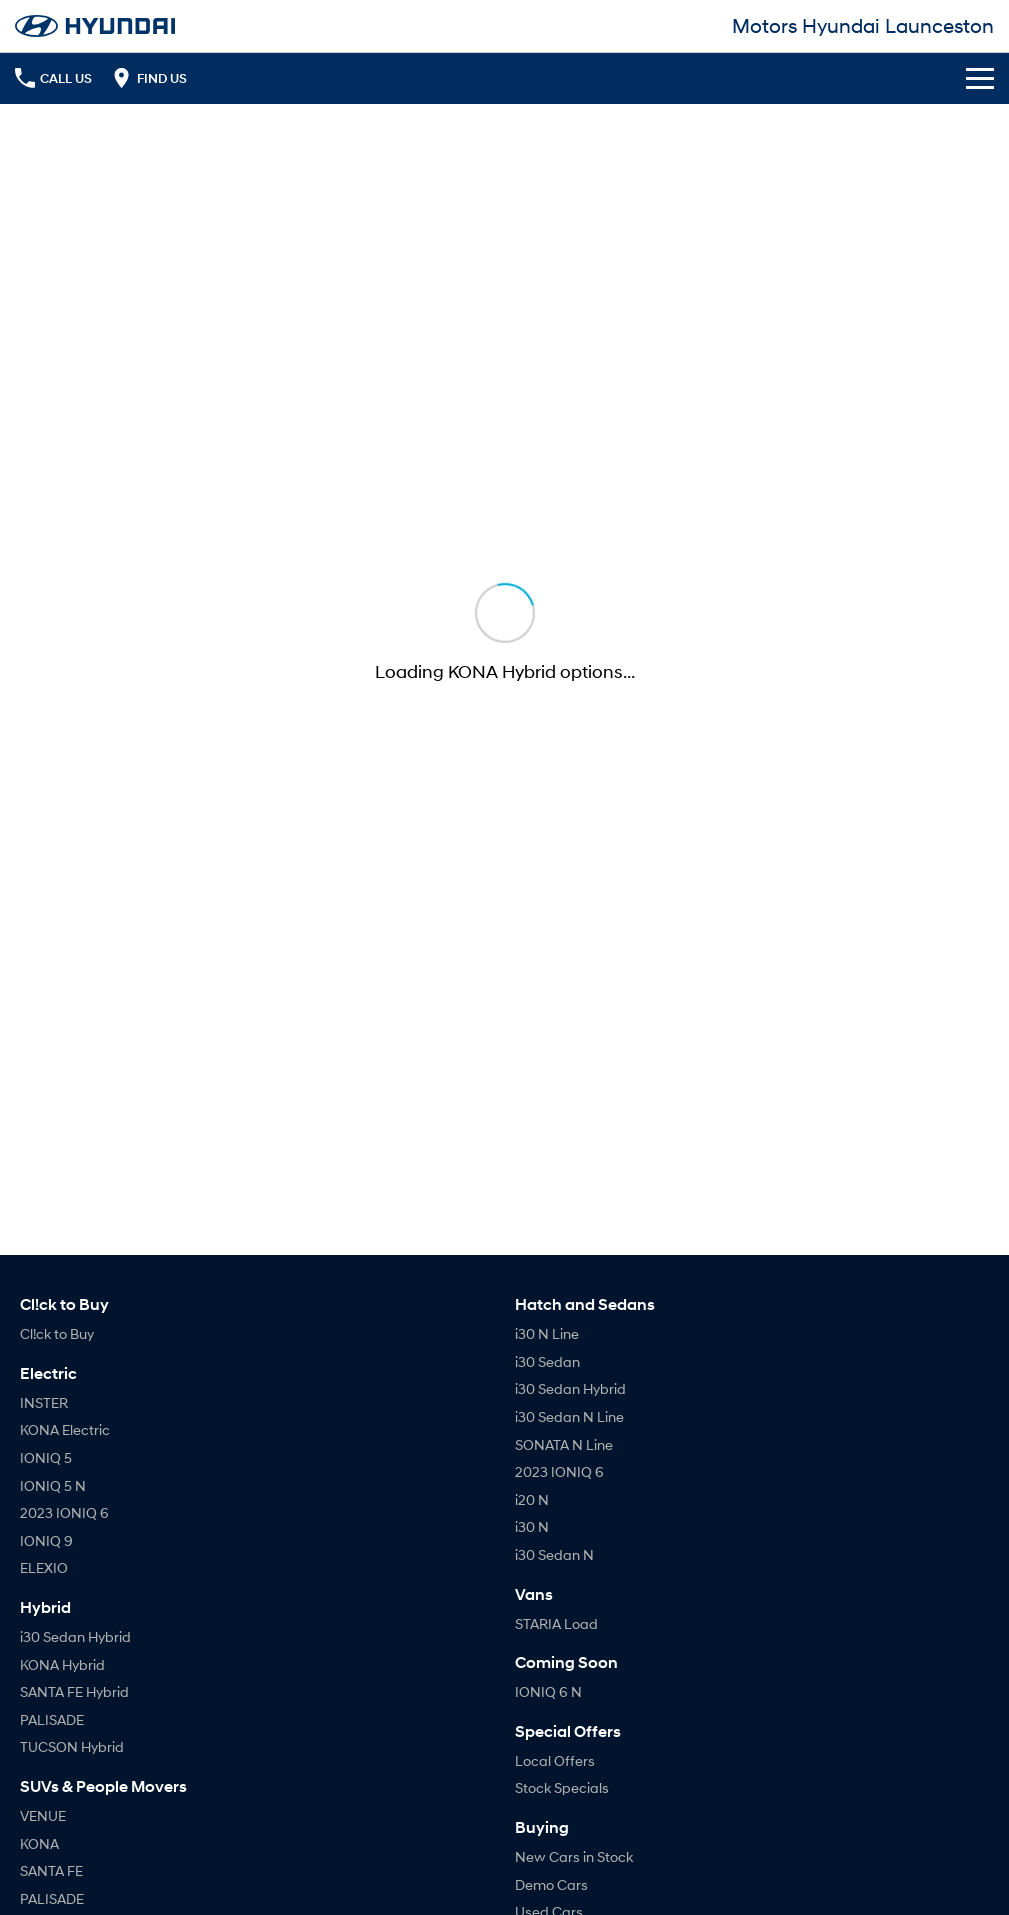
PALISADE (52, 1719)
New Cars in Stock (574, 1856)
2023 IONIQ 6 (64, 1512)
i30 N (532, 1526)
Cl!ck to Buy (57, 1333)
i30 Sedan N (554, 1554)
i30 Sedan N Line (569, 1416)
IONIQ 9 (46, 1540)
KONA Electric (65, 1429)
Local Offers (555, 1760)
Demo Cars (551, 1884)
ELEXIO (44, 1567)
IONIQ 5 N (53, 1485)
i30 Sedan (547, 1361)
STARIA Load (556, 1623)
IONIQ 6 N (548, 1691)
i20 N (532, 1499)
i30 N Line (547, 1333)
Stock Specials (562, 1787)
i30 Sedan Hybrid (75, 1636)
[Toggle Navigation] (980, 78)
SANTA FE (51, 1870)
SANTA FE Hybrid (74, 1691)
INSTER (44, 1402)
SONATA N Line (564, 1444)
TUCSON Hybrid (72, 1746)
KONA (39, 1843)
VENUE (43, 1815)
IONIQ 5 (46, 1457)
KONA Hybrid (62, 1664)
